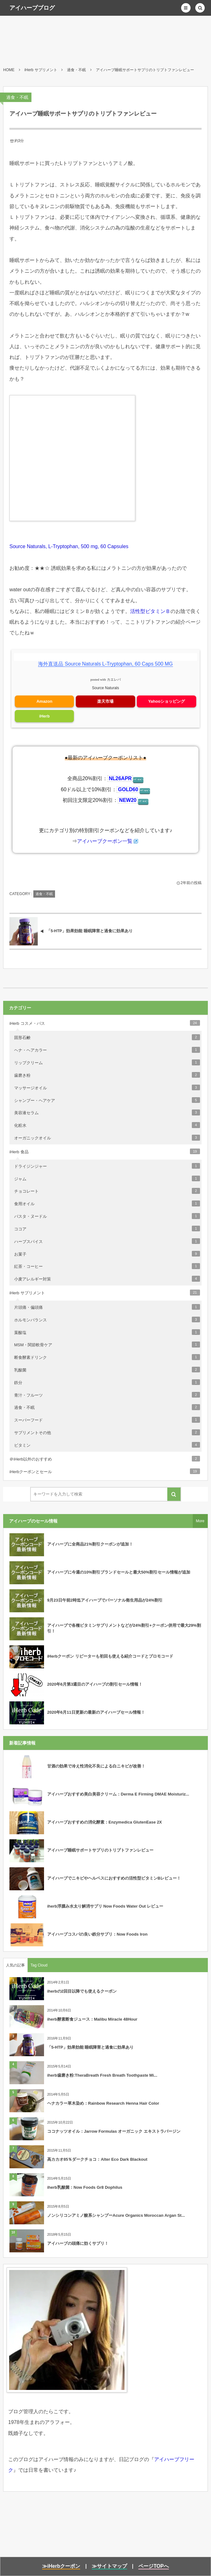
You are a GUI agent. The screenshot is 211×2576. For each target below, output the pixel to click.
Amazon (44, 701)
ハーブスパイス (107, 1241)
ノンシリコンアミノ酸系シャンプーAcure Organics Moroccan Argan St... (116, 2215)
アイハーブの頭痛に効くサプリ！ (77, 2243)
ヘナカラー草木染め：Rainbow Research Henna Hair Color (103, 2103)
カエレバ (114, 679)
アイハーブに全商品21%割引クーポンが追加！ (90, 1544)
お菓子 (107, 1254)
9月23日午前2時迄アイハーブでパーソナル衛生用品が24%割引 (105, 1600)
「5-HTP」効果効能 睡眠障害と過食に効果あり (90, 2047)
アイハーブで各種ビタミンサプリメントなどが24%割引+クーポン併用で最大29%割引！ (124, 1628)
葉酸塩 (107, 1332)
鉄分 (107, 1382)
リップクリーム (107, 1062)
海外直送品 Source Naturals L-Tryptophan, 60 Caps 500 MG (105, 664)
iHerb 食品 (104, 1151)
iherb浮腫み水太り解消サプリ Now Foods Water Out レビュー (105, 1906)
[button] (186, 8)
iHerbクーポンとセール (104, 1471)
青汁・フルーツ (107, 1395)
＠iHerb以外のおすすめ (104, 1458)
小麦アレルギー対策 (107, 1278)
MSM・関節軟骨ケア (107, 1344)
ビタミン (107, 1445)
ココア (107, 1228)
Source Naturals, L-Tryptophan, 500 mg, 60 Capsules (68, 546)
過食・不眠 (17, 97)
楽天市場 (105, 701)
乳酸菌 (107, 1369)
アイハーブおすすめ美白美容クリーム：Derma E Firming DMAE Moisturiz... (118, 1794)
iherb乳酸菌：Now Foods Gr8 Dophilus (84, 2187)
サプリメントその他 (107, 1432)
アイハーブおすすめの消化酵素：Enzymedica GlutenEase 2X (104, 1822)
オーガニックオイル (107, 1137)
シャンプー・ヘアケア (107, 1100)
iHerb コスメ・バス (104, 1023)
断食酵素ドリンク (107, 1357)
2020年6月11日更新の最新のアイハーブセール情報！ (96, 1712)
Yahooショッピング (166, 701)
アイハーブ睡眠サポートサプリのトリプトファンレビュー (100, 1850)
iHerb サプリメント (104, 1292)
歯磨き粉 (107, 1075)
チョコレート (107, 1191)
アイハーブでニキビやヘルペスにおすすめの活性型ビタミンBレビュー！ (114, 1878)
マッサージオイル (107, 1087)
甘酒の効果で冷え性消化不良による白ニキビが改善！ (96, 1766)
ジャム (107, 1178)
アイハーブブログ (32, 8)
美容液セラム (107, 1112)
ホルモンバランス (107, 1319)
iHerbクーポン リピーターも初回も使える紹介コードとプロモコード (110, 1656)
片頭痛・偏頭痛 (107, 1307)
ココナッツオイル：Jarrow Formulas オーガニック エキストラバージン (113, 2131)
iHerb (44, 716)
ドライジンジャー (107, 1166)
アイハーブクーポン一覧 (104, 841)
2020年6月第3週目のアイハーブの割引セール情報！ (94, 1684)
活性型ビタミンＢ (150, 611)
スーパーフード (107, 1419)
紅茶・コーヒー (107, 1266)
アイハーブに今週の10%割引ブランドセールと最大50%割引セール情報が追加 (118, 1572)
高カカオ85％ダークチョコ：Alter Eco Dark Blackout (97, 2159)
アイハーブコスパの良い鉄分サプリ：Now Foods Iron (97, 1934)
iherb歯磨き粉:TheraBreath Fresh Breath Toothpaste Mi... (102, 2075)
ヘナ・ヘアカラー (107, 1050)
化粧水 (107, 1125)
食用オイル (107, 1203)
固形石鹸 (107, 1037)
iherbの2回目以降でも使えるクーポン (82, 1991)
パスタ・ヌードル (107, 1216)
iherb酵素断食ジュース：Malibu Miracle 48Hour (92, 2019)
